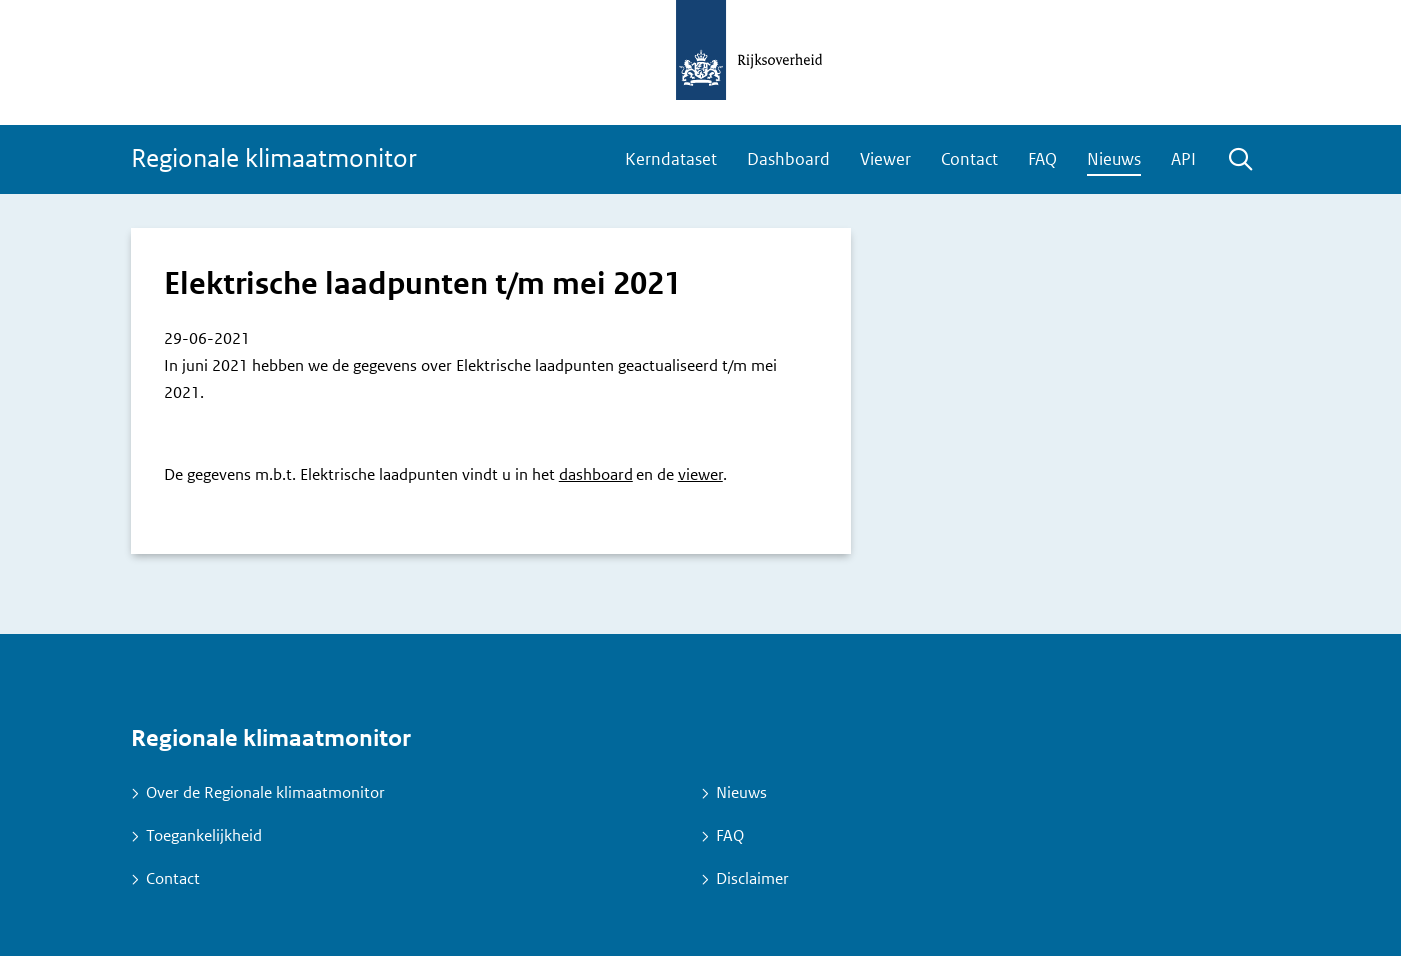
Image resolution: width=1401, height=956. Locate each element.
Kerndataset (671, 159)
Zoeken (1241, 160)
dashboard (596, 474)
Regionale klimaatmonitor (274, 158)
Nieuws (1114, 159)
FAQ (1042, 159)
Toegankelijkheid (204, 835)
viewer (700, 474)
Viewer (885, 159)
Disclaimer (752, 878)
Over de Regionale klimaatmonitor (265, 792)
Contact (969, 159)
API (1183, 159)
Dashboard (788, 159)
